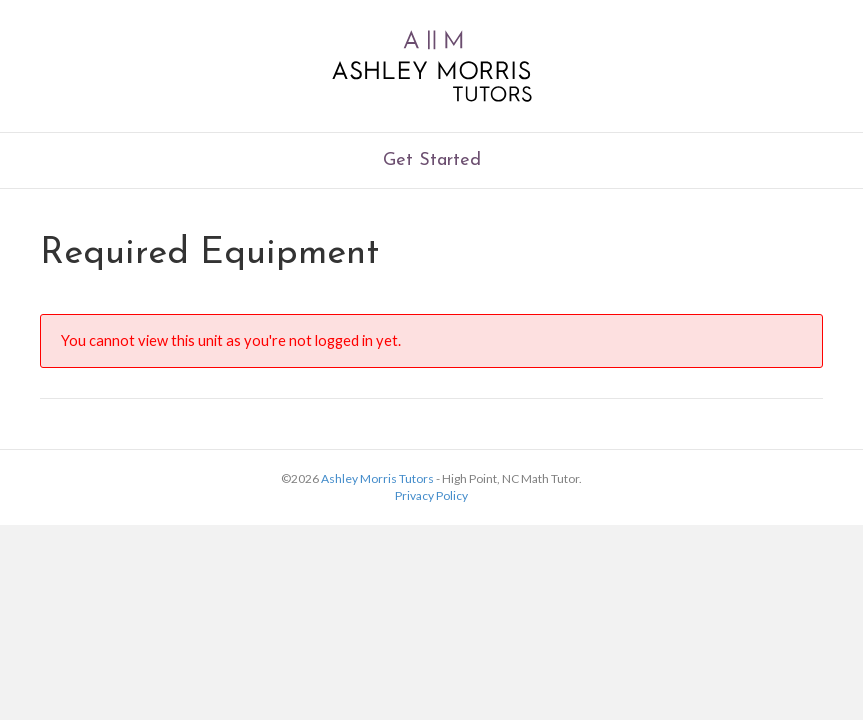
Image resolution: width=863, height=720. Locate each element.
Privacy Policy (431, 495)
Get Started (432, 160)
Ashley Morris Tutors (377, 478)
